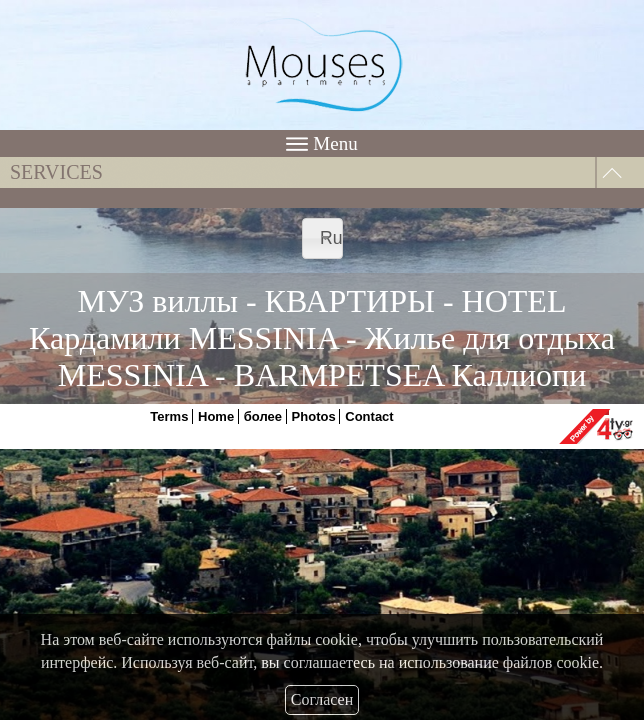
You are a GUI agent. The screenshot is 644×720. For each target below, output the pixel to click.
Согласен (322, 699)
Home (216, 416)
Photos (314, 416)
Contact (369, 416)
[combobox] (322, 238)
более (263, 416)
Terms (169, 416)
